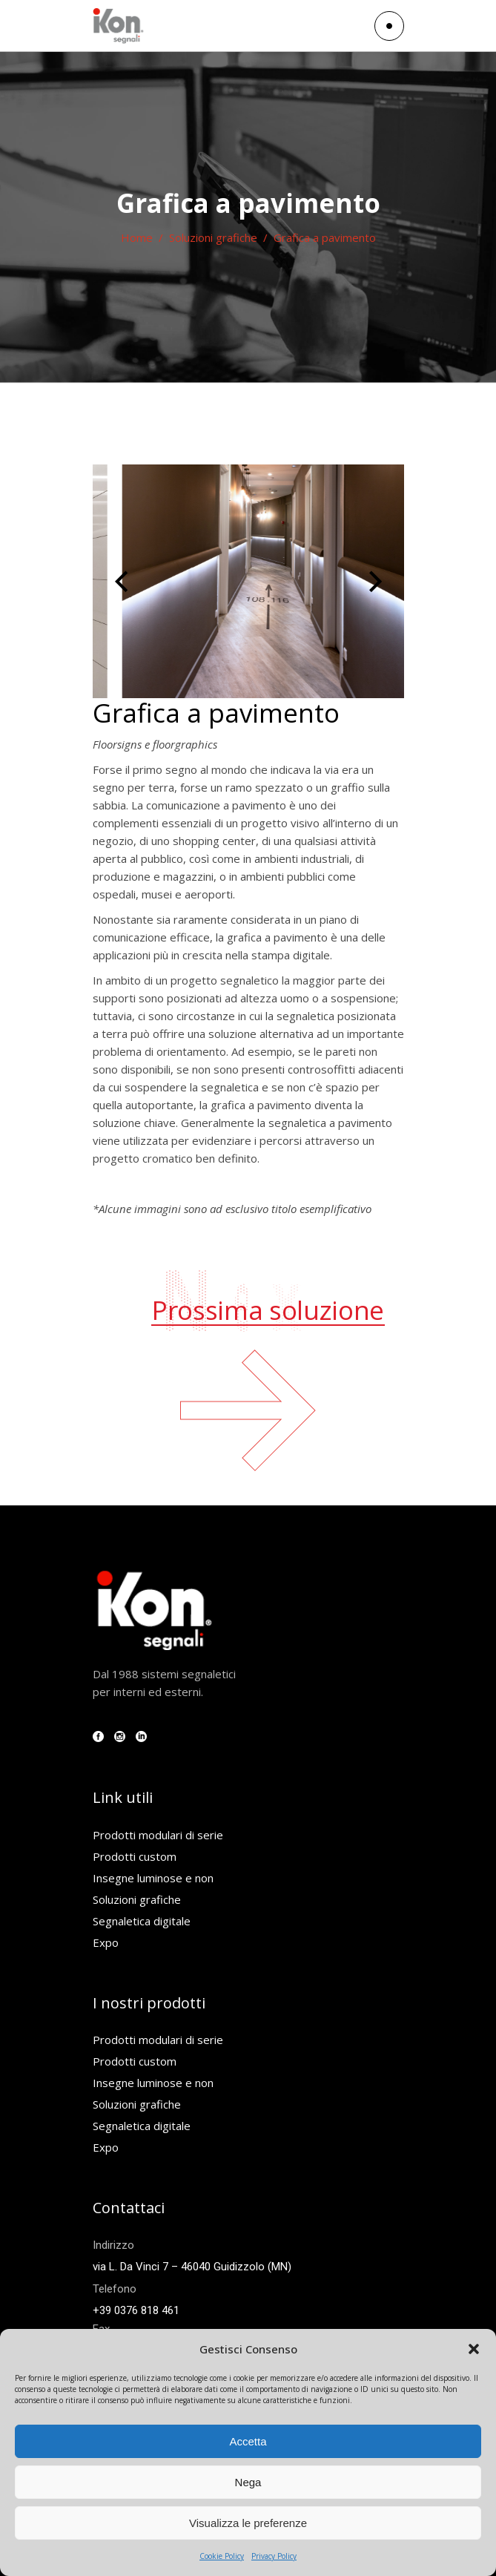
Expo (106, 1942)
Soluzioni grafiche (213, 237)
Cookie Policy (221, 2556)
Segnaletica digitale (142, 1920)
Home (137, 237)
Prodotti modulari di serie (158, 1834)
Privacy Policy (274, 2556)
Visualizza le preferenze (248, 2523)
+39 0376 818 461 (136, 2310)
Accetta (247, 2441)
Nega (248, 2482)
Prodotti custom (134, 1856)
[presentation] (121, 582)
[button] (473, 2349)
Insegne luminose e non (153, 1877)
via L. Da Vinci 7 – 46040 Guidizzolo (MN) (192, 2266)
